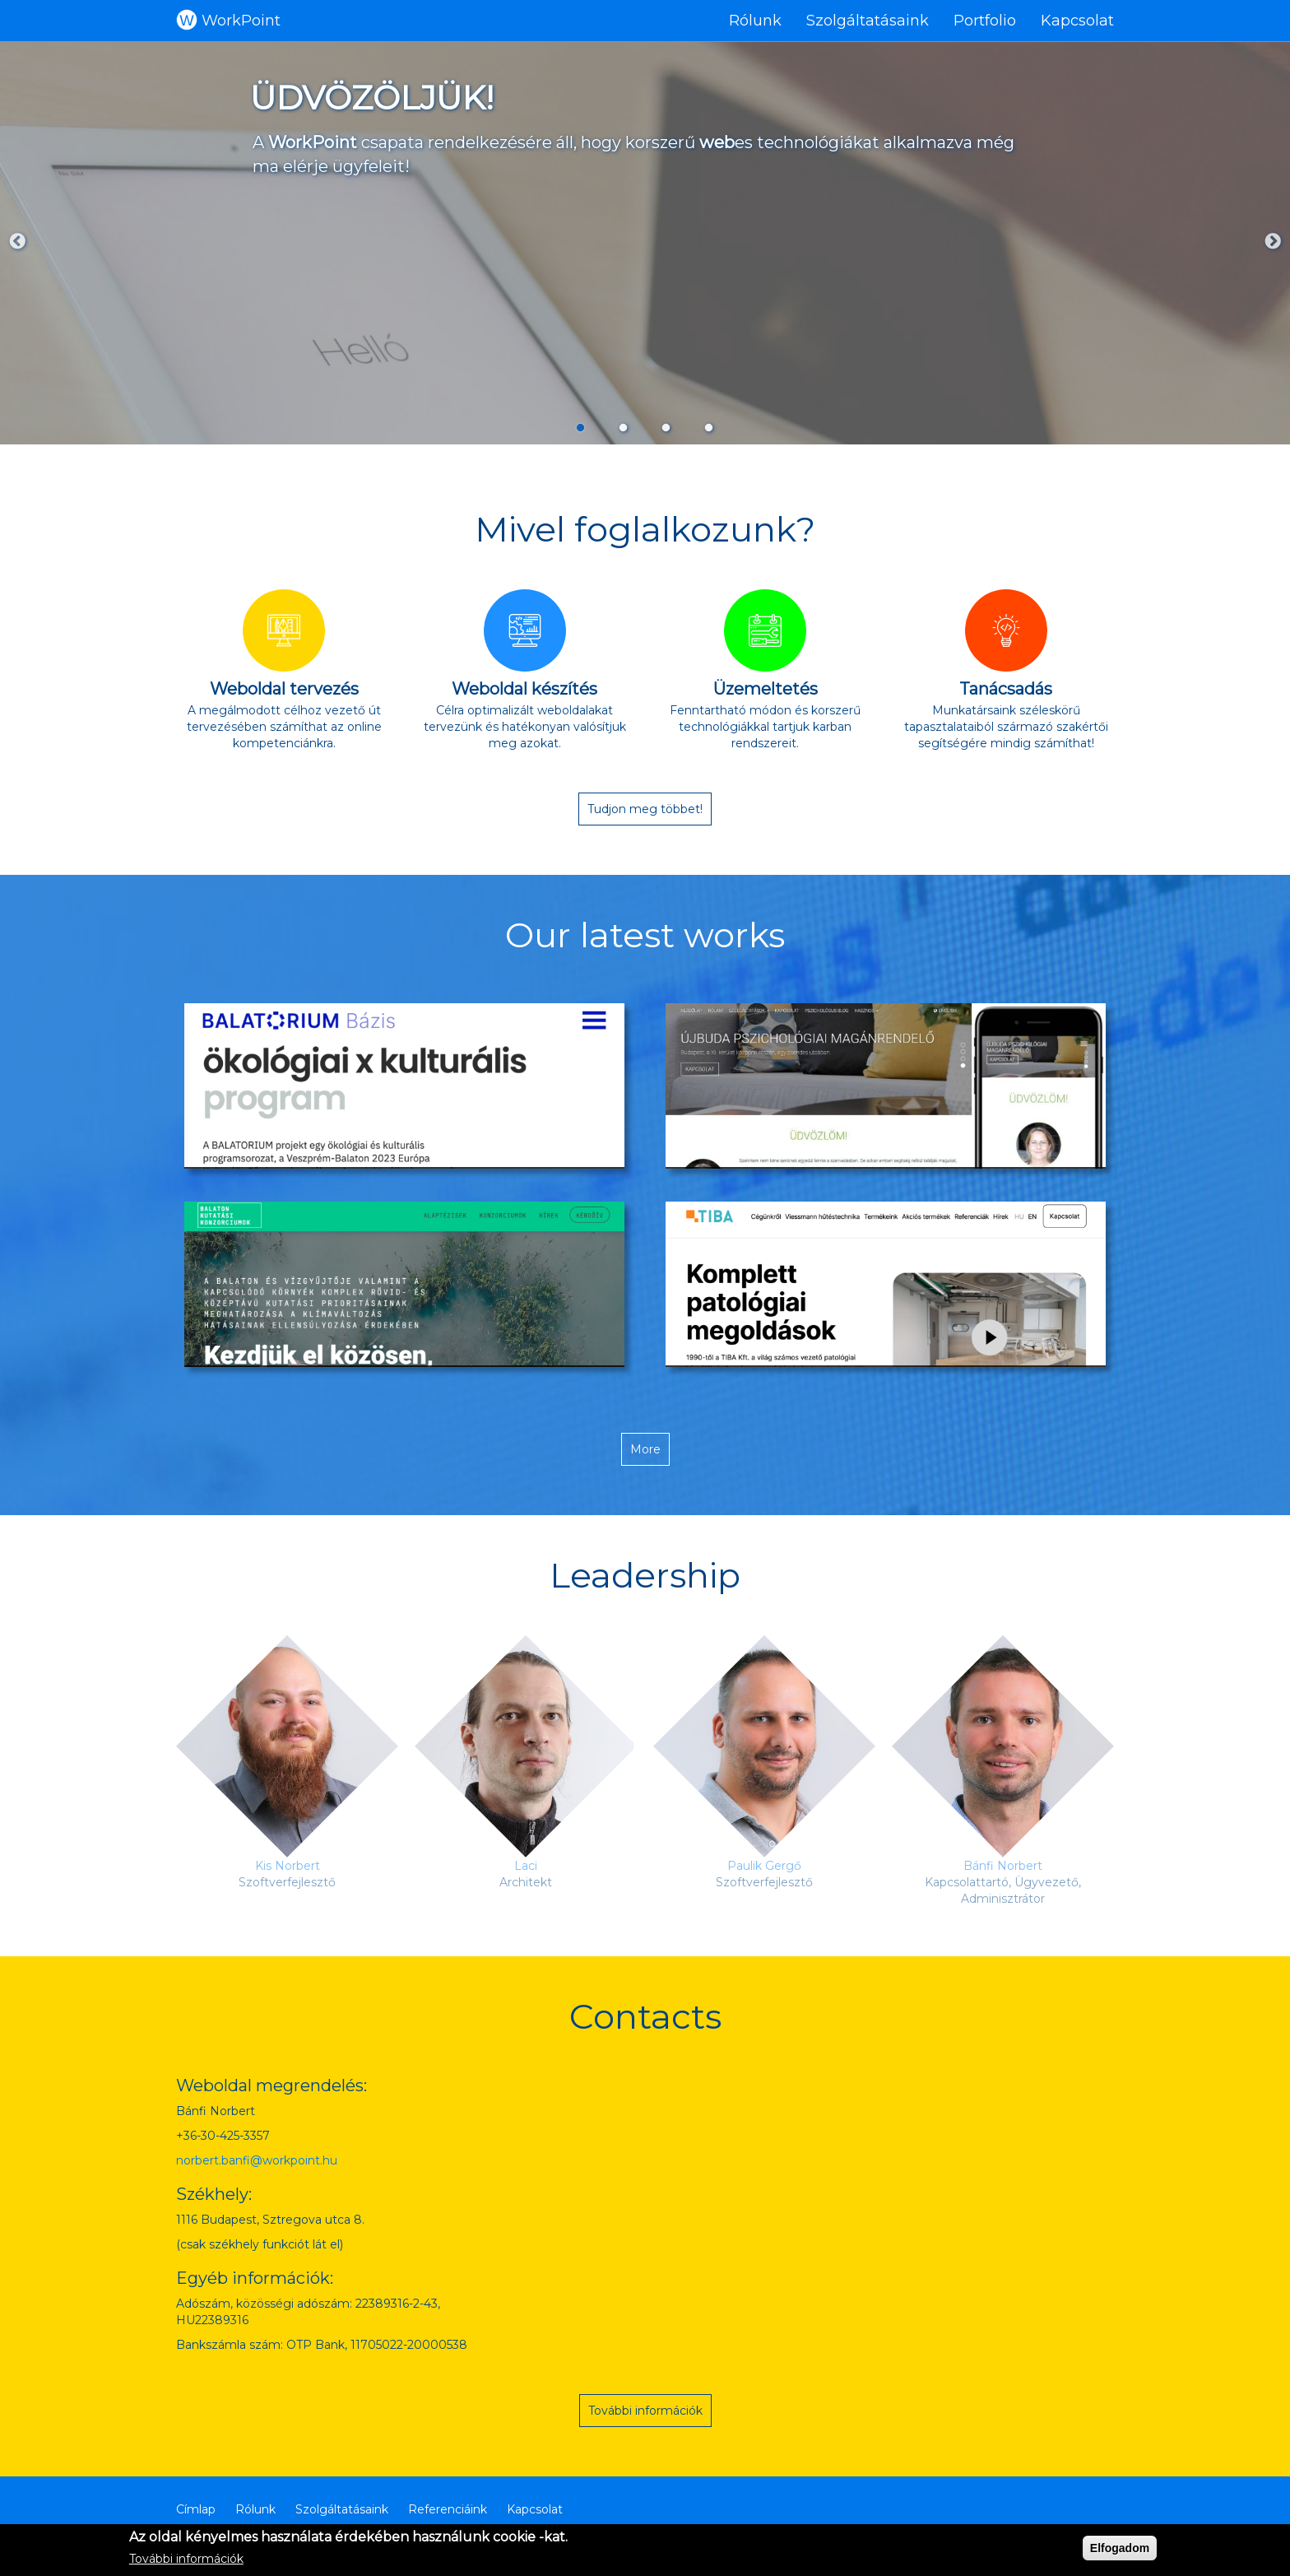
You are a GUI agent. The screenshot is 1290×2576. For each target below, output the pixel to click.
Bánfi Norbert (1002, 1865)
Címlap (196, 2509)
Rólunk (755, 21)
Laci (525, 1865)
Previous (17, 242)
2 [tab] (623, 427)
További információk (645, 2410)
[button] (404, 1086)
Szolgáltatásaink (867, 21)
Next (1272, 242)
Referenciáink (447, 2509)
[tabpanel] (645, 242)
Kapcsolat (1077, 21)
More (645, 1449)
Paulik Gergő (764, 1865)
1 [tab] (581, 427)
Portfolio (985, 21)
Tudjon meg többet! (645, 809)
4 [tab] (709, 427)
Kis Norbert (287, 1865)
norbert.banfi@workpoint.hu (256, 2160)
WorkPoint (241, 21)
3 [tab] (666, 427)
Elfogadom (1119, 2548)
